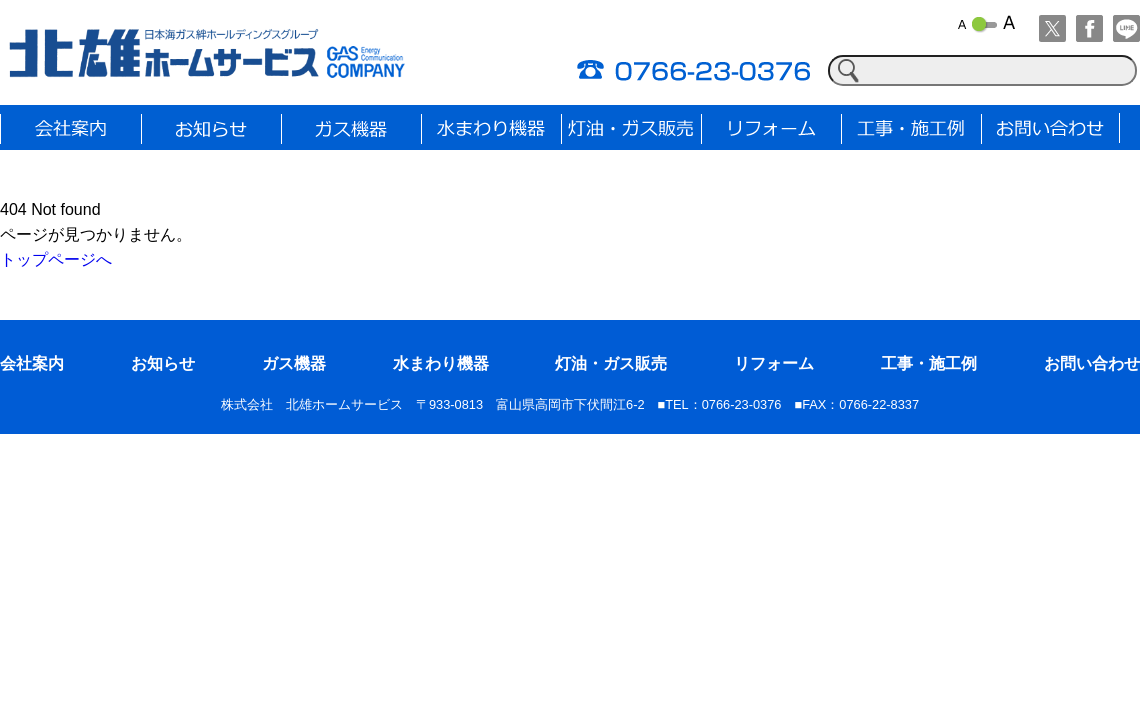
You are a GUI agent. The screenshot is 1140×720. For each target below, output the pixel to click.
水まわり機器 (441, 363)
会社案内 (32, 363)
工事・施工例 (929, 363)
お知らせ (163, 363)
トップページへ (56, 259)
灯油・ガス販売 (611, 363)
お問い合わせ (1092, 363)
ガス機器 (294, 363)
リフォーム (774, 363)
